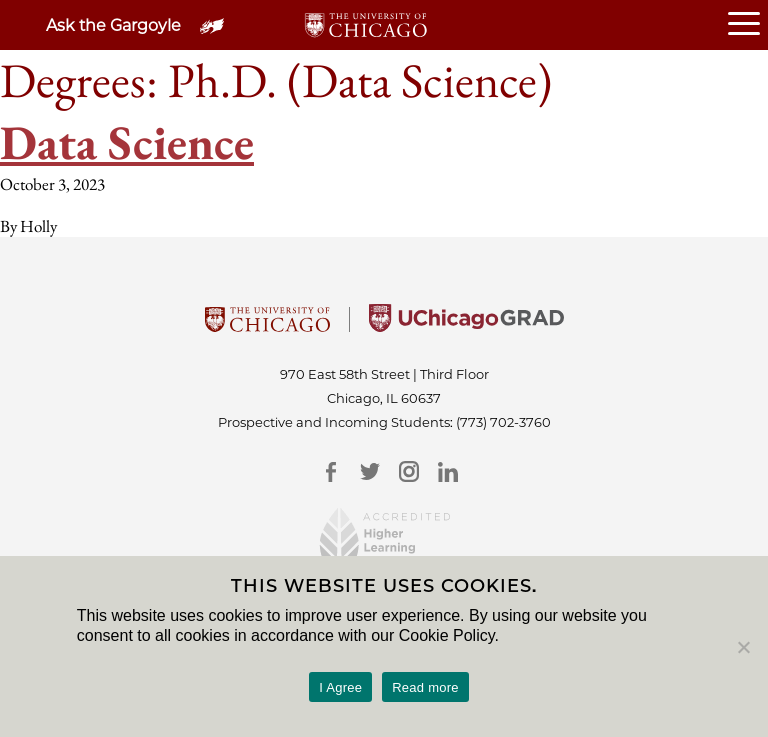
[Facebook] (330, 471)
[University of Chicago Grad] (466, 326)
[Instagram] (408, 471)
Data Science (127, 142)
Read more (425, 687)
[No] (743, 647)
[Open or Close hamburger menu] (748, 25)
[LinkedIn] (447, 471)
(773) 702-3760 (503, 422)
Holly (38, 226)
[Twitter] (369, 471)
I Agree (340, 687)
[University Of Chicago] (267, 326)
